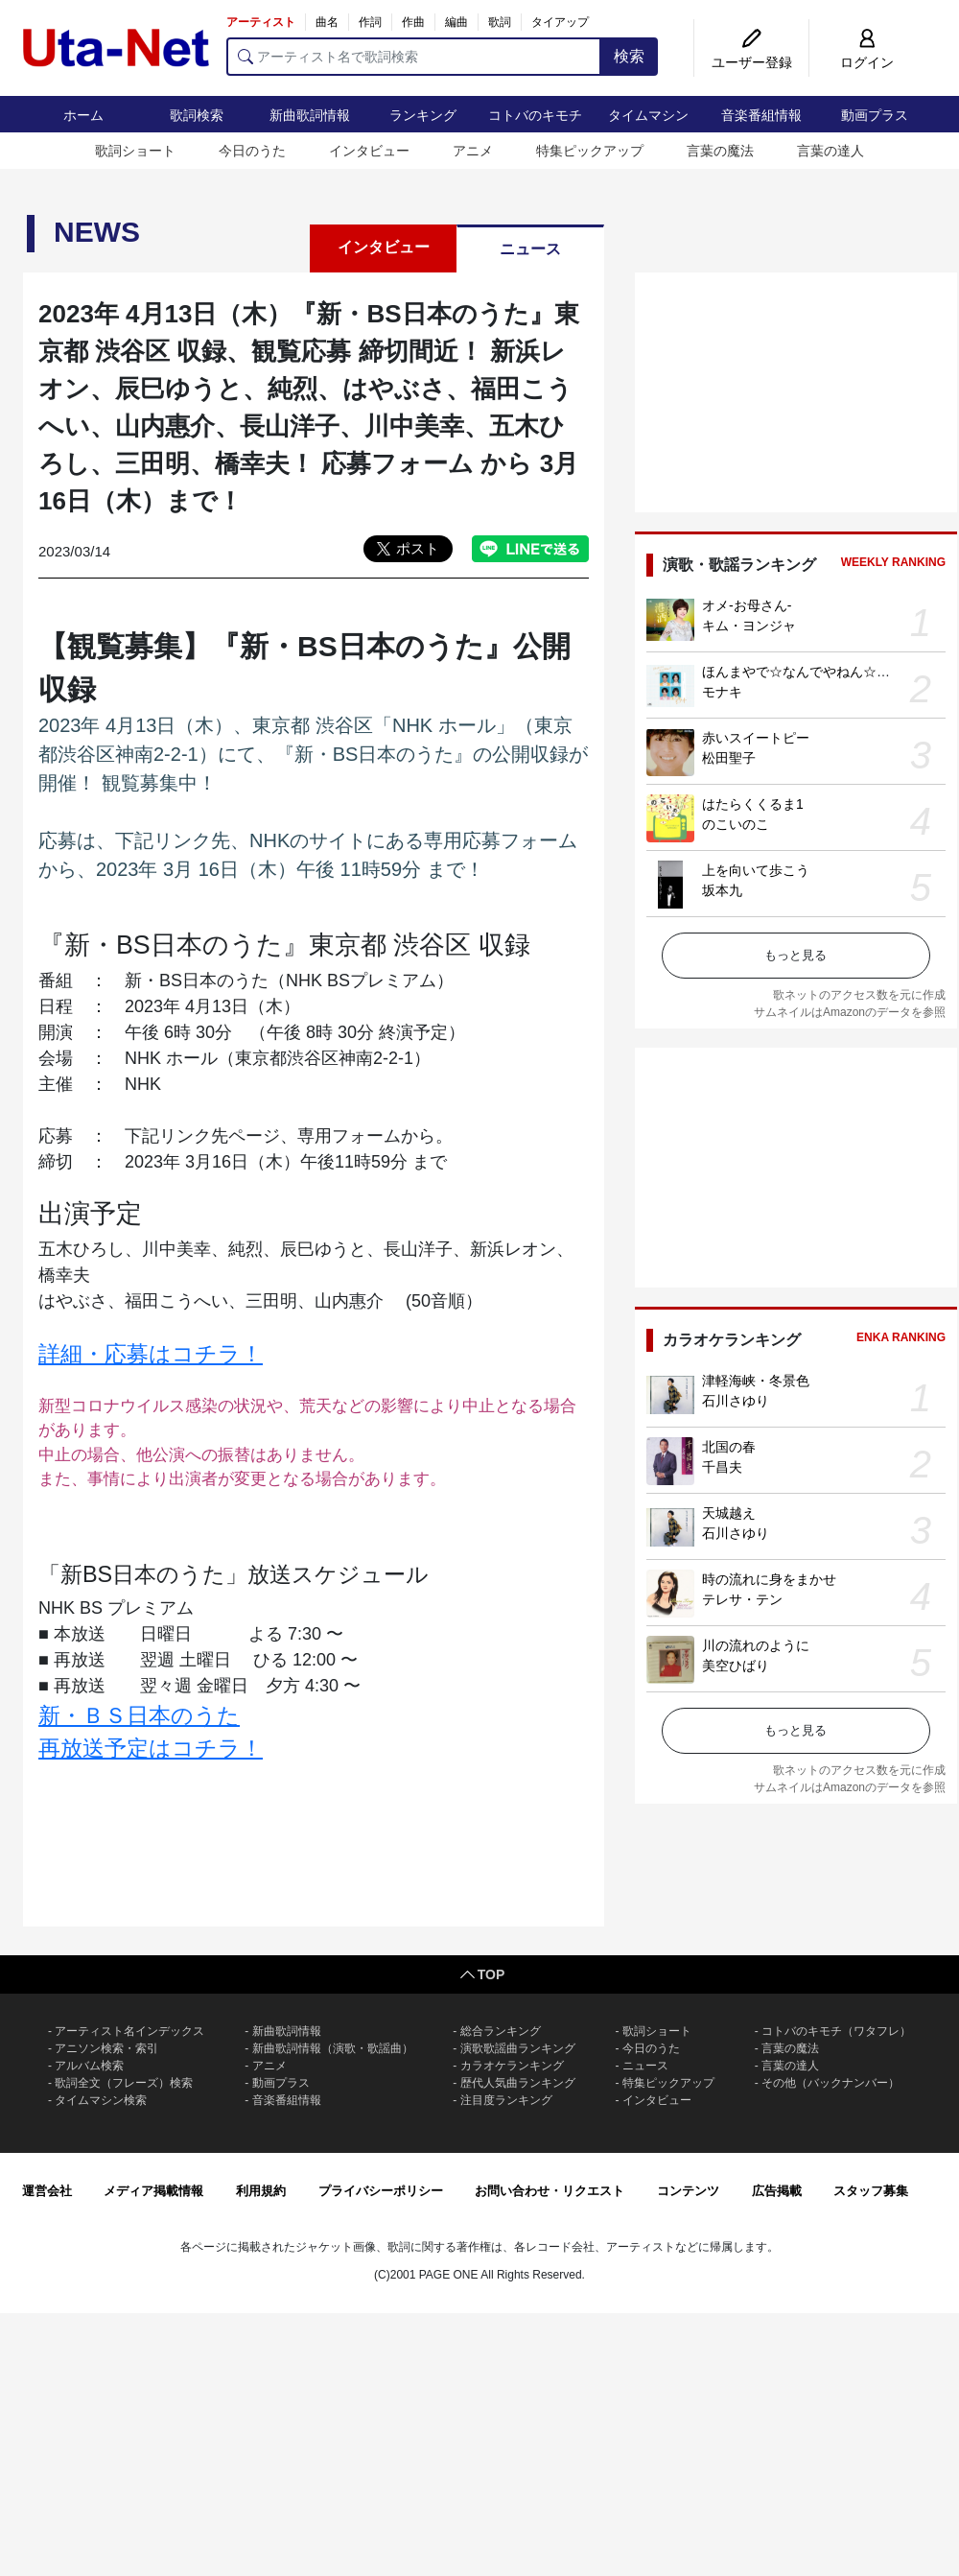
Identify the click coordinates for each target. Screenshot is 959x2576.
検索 (629, 56)
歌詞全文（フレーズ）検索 (124, 2083)
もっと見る (795, 955)
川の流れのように (755, 1645)
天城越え (729, 1513)
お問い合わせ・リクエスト (549, 2191)
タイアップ (560, 22)
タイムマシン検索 (101, 2100)
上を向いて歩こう (755, 870)
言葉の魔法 (720, 150)
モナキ (722, 691)
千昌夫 (722, 1467)
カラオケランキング (512, 2065)
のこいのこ (735, 824)
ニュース (530, 249)
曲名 (327, 22)
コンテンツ (688, 2191)
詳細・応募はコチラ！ (150, 1353)
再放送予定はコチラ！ (150, 1748)
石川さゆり (735, 1400)
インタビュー (369, 150)
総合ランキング (500, 2031)
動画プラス (874, 115)
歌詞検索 (196, 115)
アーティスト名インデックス (129, 2031)
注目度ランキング (506, 2100)
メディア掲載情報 (153, 2191)
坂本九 (722, 890)
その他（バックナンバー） (830, 2083)
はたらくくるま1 (753, 804)
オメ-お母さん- (746, 605)
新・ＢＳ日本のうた (139, 1715)
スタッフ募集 (870, 2191)
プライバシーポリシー (380, 2191)
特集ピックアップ (589, 150)
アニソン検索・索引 (106, 2048)
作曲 (413, 22)
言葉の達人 (830, 150)
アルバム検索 (89, 2065)
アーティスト (260, 22)
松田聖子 (729, 758)
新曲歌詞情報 (309, 115)
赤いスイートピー (755, 737)
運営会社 (47, 2191)
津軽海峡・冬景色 (755, 1380)
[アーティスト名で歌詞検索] (413, 56)
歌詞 (499, 22)
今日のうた (252, 150)
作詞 (370, 22)
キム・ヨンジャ (749, 625)
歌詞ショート (135, 150)
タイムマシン (648, 115)
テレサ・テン (742, 1599)
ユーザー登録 (752, 62)
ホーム (83, 115)
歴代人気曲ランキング (517, 2083)
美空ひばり (735, 1665)
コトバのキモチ (535, 115)
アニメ (473, 150)
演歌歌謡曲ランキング (517, 2048)
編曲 (456, 22)
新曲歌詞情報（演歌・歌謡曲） (332, 2048)
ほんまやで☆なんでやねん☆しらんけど (823, 671)
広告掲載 (777, 2191)
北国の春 (729, 1446)
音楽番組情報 (761, 115)
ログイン (867, 62)
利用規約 (261, 2191)
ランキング (422, 115)
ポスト (417, 548)
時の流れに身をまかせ (769, 1579)
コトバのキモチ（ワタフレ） (836, 2031)
